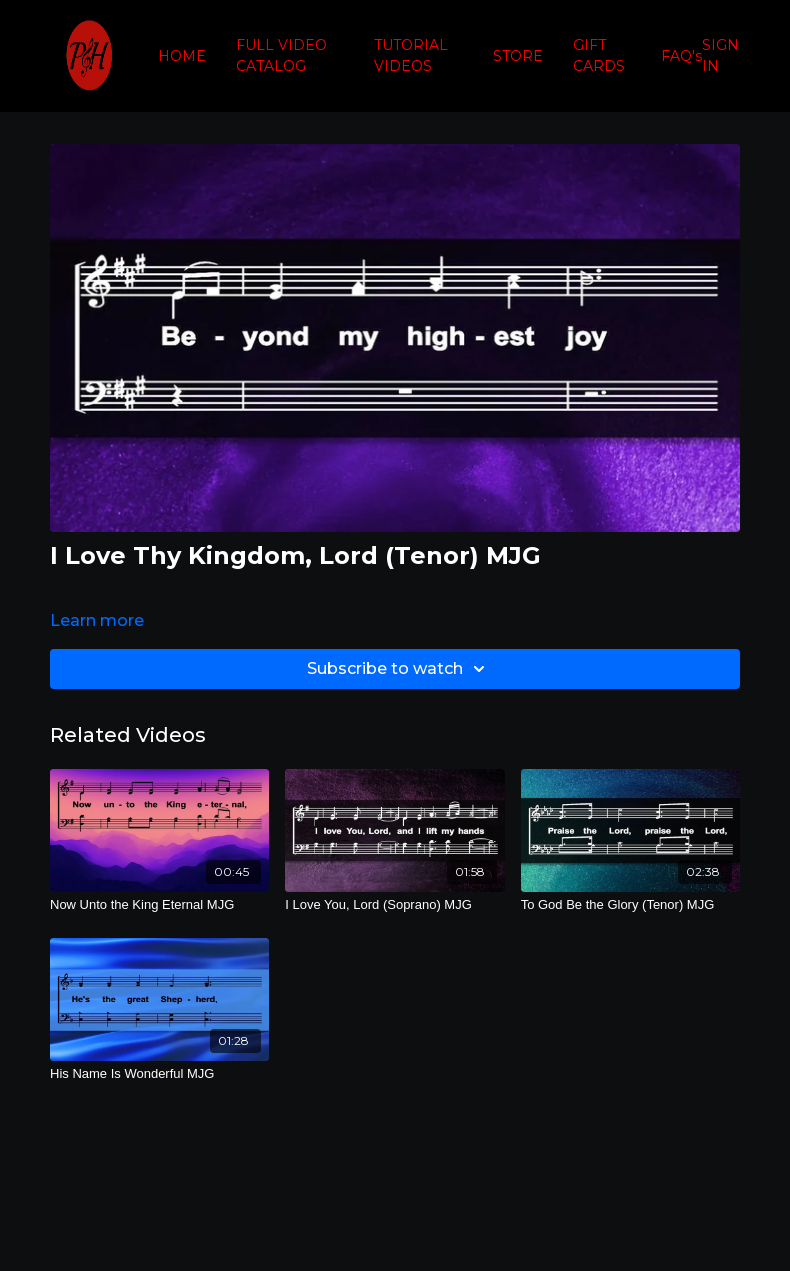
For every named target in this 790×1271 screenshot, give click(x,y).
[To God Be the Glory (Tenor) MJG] (630, 905)
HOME (182, 56)
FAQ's (681, 56)
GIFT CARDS (599, 55)
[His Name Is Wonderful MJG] (159, 1074)
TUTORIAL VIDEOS (411, 55)
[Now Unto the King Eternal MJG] (159, 905)
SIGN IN (720, 55)
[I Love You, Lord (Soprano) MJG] (394, 905)
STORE (518, 56)
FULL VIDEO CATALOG (281, 55)
